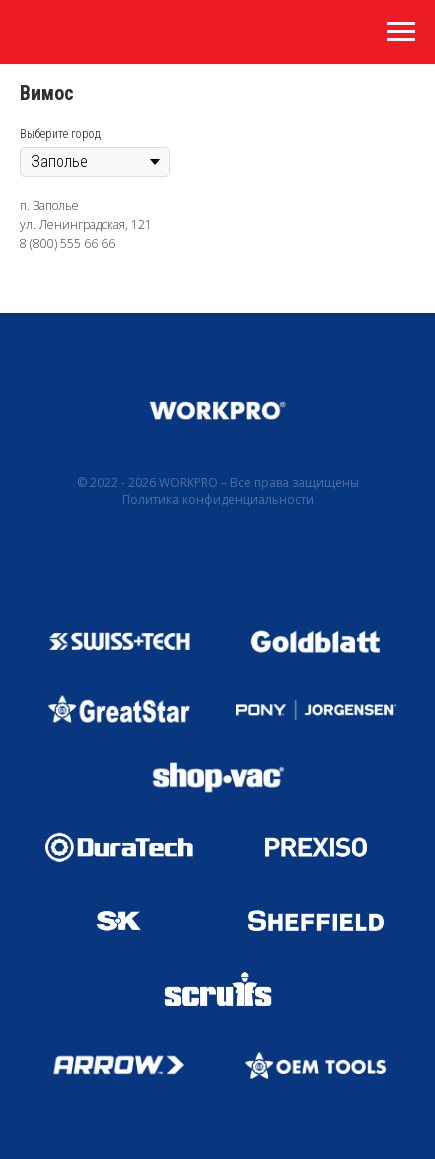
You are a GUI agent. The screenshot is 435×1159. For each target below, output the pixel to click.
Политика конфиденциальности (218, 499)
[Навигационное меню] (401, 32)
